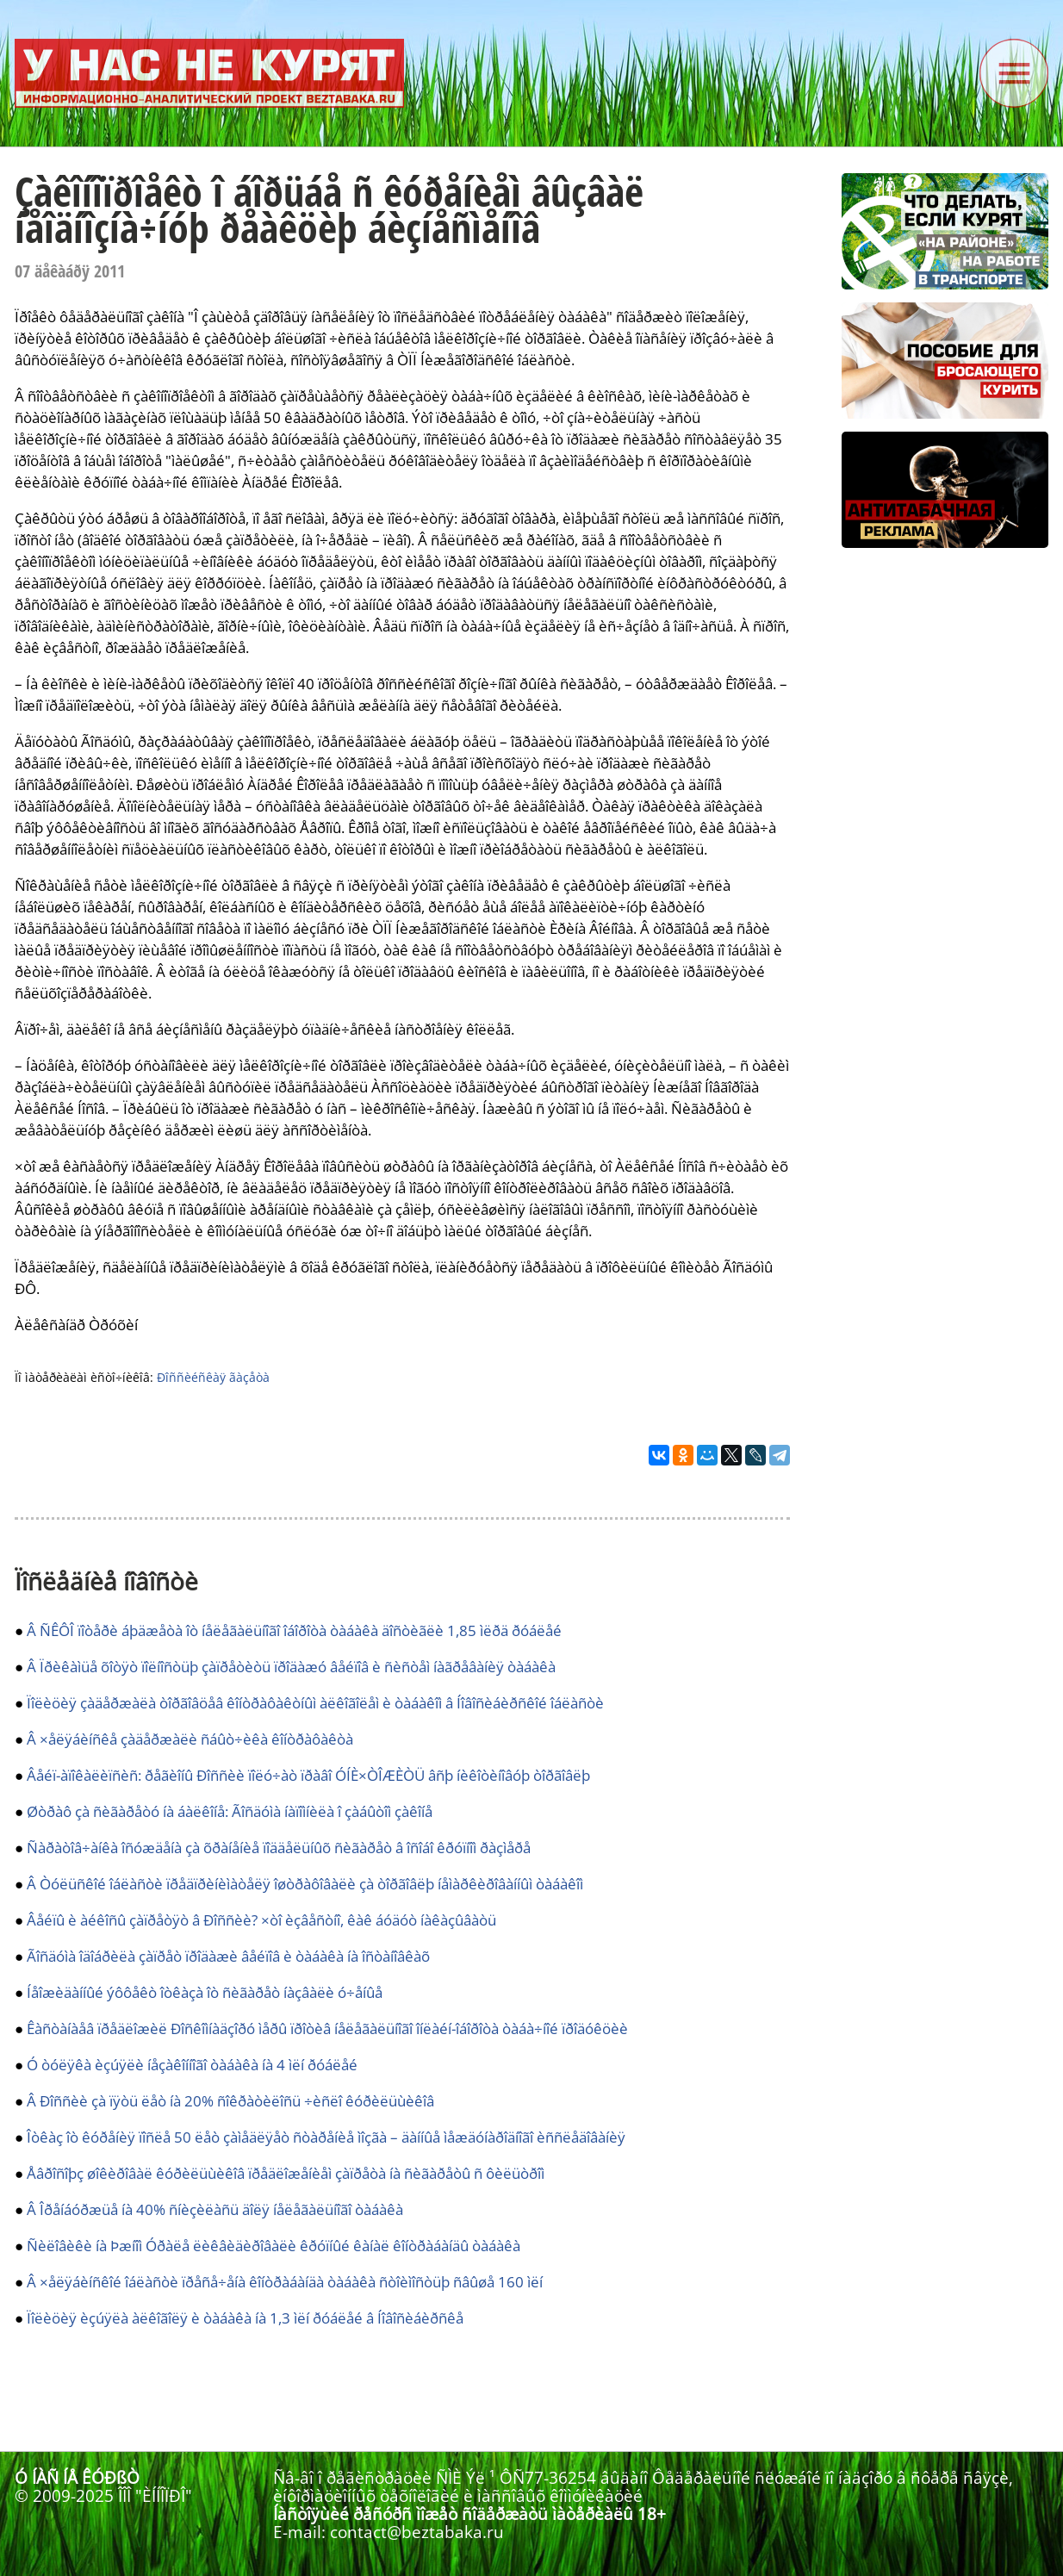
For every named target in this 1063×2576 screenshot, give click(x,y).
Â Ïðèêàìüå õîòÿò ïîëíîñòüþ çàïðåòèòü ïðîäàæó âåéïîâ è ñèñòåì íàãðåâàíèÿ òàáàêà (291, 1667)
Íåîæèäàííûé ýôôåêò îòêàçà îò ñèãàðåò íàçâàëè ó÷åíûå (204, 1992)
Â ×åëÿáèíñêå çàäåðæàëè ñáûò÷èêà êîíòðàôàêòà (190, 1739)
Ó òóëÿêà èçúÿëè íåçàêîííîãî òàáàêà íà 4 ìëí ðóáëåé (192, 2065)
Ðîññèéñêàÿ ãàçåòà (213, 1377)
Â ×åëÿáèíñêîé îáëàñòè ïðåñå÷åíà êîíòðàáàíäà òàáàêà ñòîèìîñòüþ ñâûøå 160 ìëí (285, 2282)
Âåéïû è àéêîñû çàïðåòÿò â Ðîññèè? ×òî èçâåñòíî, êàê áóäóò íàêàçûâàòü (261, 1920)
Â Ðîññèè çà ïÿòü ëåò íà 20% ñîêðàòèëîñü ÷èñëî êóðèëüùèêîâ (230, 2101)
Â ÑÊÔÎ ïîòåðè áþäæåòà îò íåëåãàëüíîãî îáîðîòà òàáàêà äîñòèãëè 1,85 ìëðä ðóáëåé (294, 1630)
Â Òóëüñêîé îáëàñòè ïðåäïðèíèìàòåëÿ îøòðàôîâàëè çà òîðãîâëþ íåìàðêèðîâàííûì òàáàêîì (305, 1884)
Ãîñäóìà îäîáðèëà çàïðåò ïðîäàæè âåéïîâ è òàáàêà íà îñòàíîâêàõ (228, 1956)
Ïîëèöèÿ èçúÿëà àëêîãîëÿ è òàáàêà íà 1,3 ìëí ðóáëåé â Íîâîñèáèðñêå (245, 2318)
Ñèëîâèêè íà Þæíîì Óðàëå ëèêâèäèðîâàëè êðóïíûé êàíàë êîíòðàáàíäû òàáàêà (273, 2246)
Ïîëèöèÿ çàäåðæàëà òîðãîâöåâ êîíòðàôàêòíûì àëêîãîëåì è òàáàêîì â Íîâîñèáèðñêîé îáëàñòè (315, 1703)
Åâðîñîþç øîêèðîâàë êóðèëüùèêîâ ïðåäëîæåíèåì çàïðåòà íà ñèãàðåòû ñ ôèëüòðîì (285, 2173)
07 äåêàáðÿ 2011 (70, 271)
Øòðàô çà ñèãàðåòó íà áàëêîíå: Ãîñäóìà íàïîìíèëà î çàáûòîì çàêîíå (229, 1811)
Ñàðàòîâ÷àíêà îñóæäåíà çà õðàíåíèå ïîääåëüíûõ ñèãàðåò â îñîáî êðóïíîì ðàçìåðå (279, 1847)
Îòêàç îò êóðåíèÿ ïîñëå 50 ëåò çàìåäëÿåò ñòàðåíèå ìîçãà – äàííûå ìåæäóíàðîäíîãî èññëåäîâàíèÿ (326, 2137)
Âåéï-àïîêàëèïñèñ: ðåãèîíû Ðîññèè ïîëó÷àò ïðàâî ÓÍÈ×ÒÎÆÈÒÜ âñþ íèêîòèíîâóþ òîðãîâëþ (308, 1775)
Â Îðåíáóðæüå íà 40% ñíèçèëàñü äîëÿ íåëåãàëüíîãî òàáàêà (215, 2209)
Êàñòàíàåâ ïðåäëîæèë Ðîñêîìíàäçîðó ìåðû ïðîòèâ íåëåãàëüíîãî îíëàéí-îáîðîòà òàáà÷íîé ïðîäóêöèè (327, 2028)
